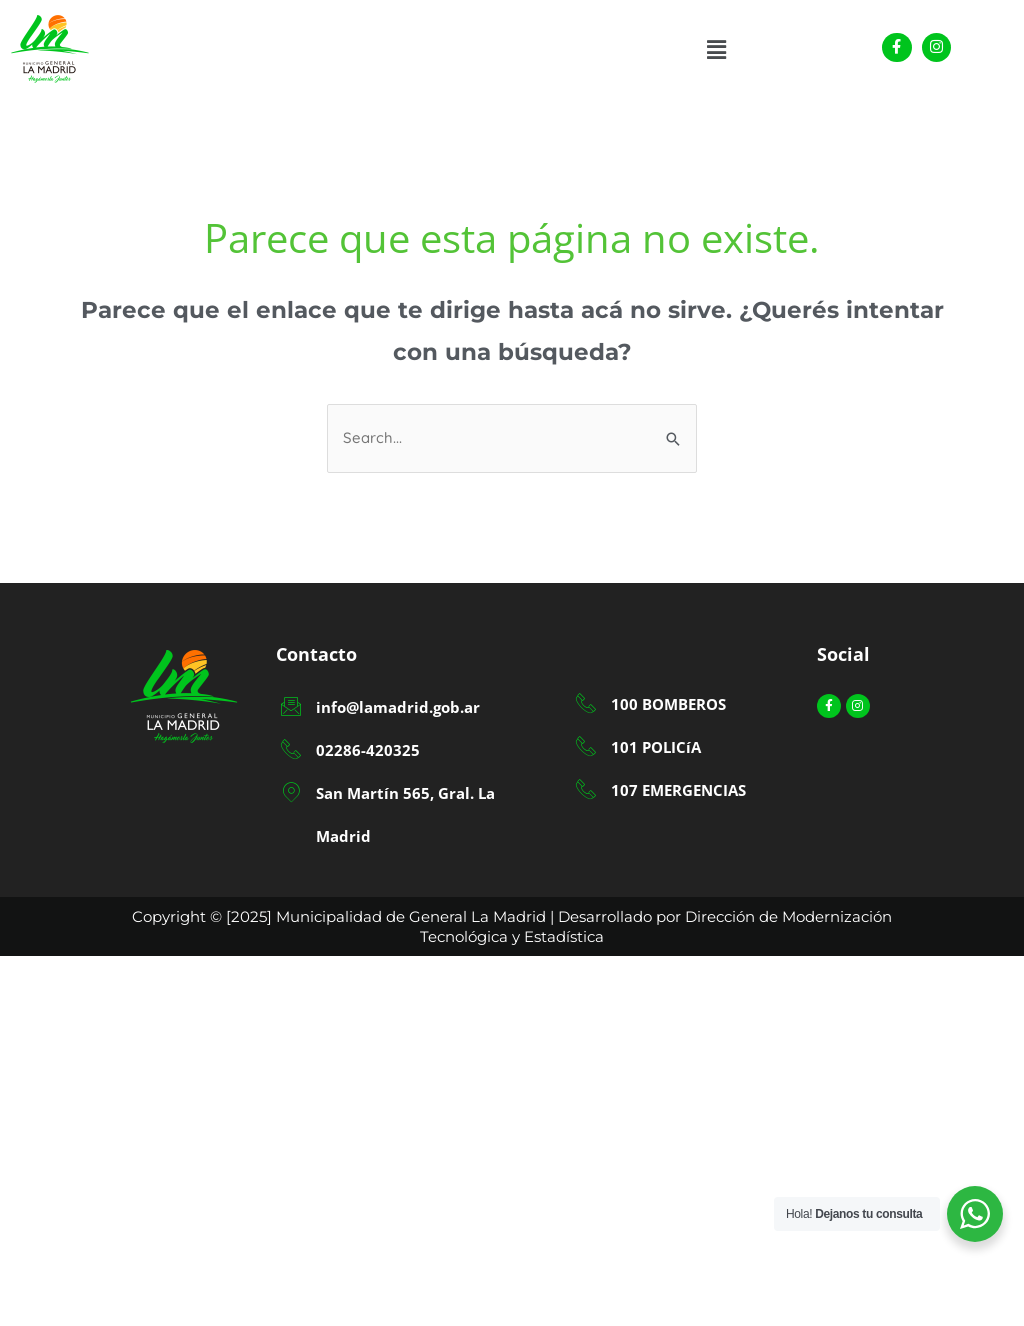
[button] (717, 50)
